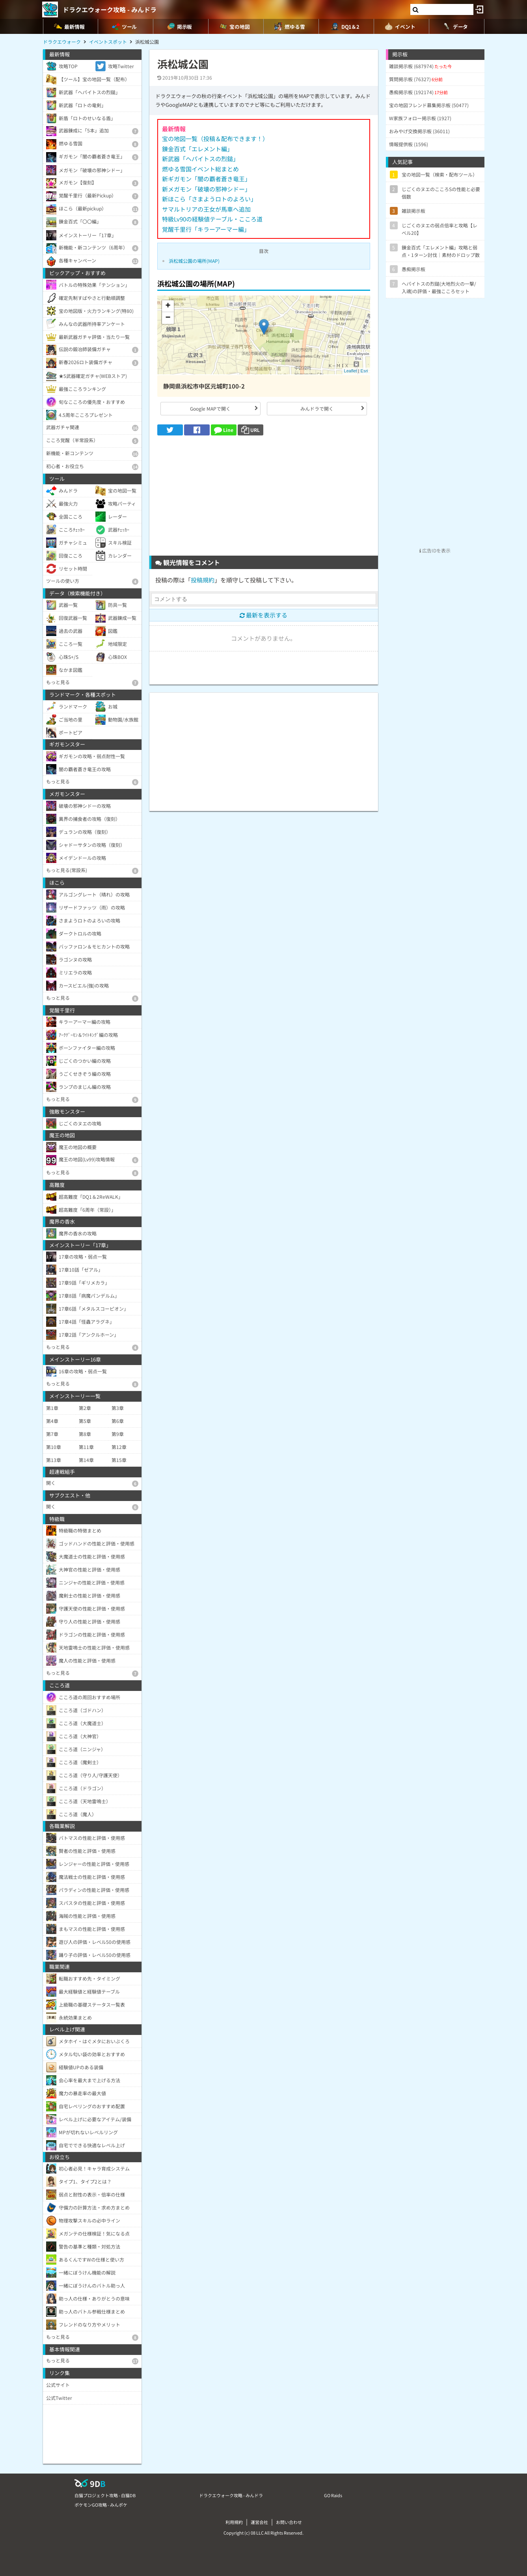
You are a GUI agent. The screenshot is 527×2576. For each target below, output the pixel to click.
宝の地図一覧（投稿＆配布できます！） (215, 138)
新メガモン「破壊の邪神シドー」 (206, 189)
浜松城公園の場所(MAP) (194, 260)
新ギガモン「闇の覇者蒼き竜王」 (206, 179)
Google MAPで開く (210, 408)
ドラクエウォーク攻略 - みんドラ (109, 9)
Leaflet (350, 370)
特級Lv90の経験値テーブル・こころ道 (212, 219)
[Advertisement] (263, 498)
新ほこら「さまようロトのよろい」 (209, 199)
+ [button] (167, 306)
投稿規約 (202, 580)
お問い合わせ (289, 2522)
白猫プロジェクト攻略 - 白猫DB (105, 2495)
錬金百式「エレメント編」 (197, 149)
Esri (364, 370)
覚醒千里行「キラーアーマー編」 (206, 229)
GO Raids (333, 2495)
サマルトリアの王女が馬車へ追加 (206, 209)
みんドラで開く (316, 408)
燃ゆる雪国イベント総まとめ (200, 169)
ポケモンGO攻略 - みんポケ (100, 2505)
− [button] (167, 318)
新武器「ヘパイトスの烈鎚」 (200, 158)
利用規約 (234, 2522)
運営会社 (259, 2522)
